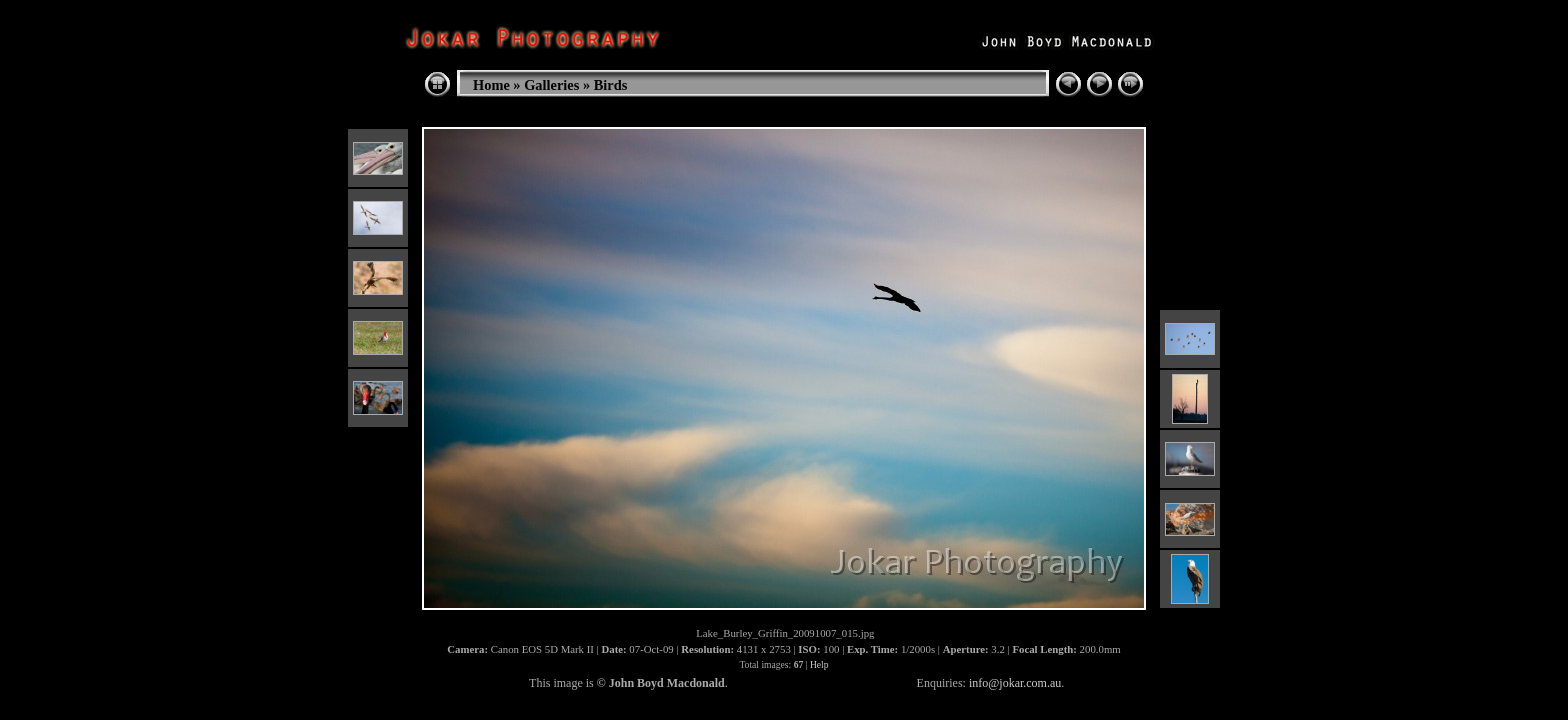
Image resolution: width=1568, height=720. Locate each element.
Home (491, 85)
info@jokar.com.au (1015, 683)
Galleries (551, 85)
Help (819, 664)
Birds (611, 85)
